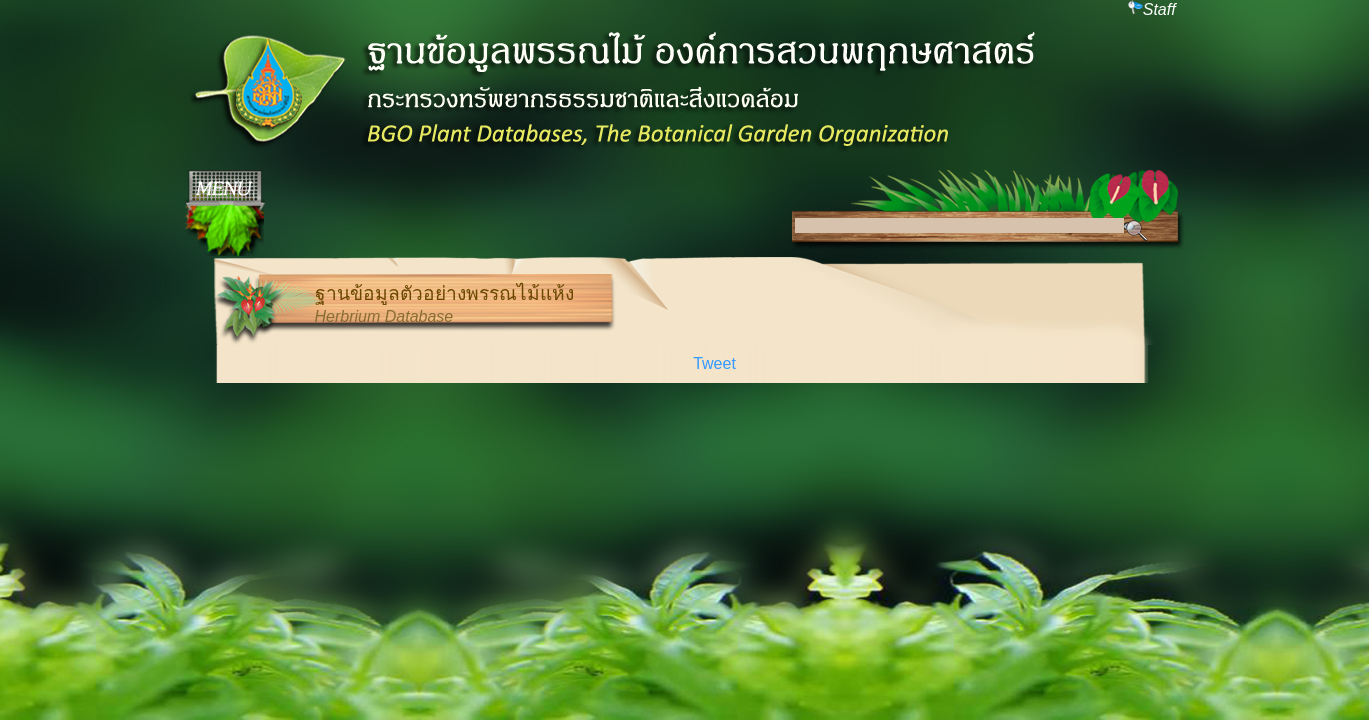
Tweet (714, 363)
